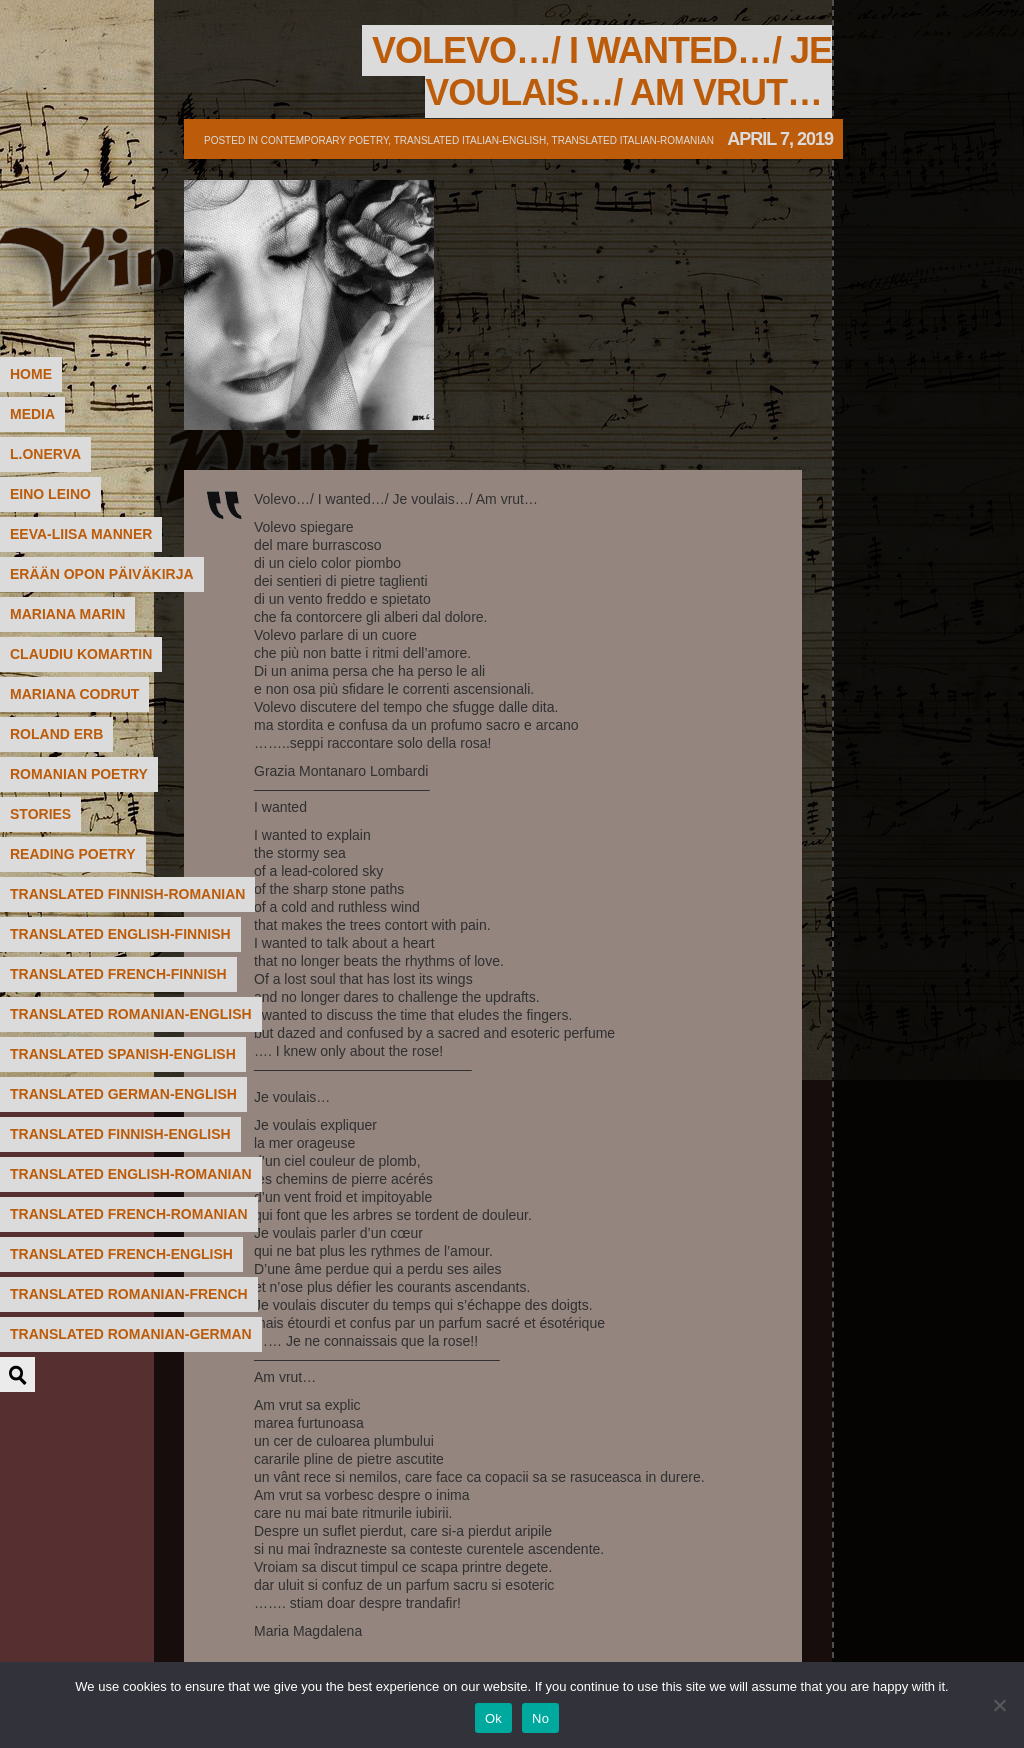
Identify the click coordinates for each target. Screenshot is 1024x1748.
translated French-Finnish (118, 974)
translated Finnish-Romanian (127, 894)
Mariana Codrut (74, 694)
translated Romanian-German (131, 1334)
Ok (493, 1718)
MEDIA (32, 414)
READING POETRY (73, 854)
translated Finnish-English (120, 1134)
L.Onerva (45, 454)
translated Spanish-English (123, 1054)
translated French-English (121, 1254)
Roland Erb (56, 734)
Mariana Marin (67, 614)
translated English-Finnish (120, 934)
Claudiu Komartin (81, 654)
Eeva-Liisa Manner (81, 534)
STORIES (40, 814)
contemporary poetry (325, 140)
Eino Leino (50, 494)
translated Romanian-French (129, 1294)
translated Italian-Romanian (633, 140)
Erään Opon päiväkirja (102, 574)
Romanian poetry (79, 774)
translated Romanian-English (131, 1014)
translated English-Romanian (131, 1174)
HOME (31, 374)
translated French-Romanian (129, 1214)
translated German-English (123, 1094)
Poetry (165, 95)
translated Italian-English (470, 140)
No (540, 1718)
